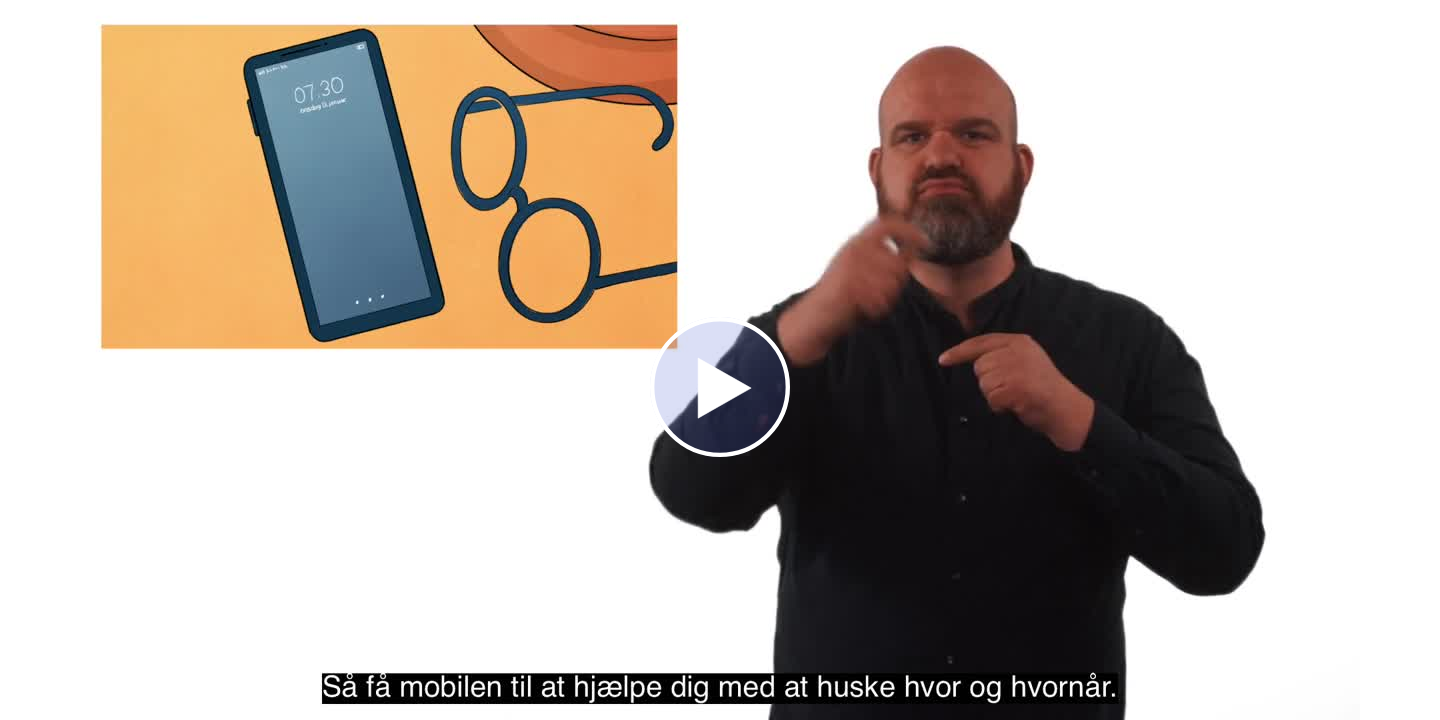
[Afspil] (720, 452)
